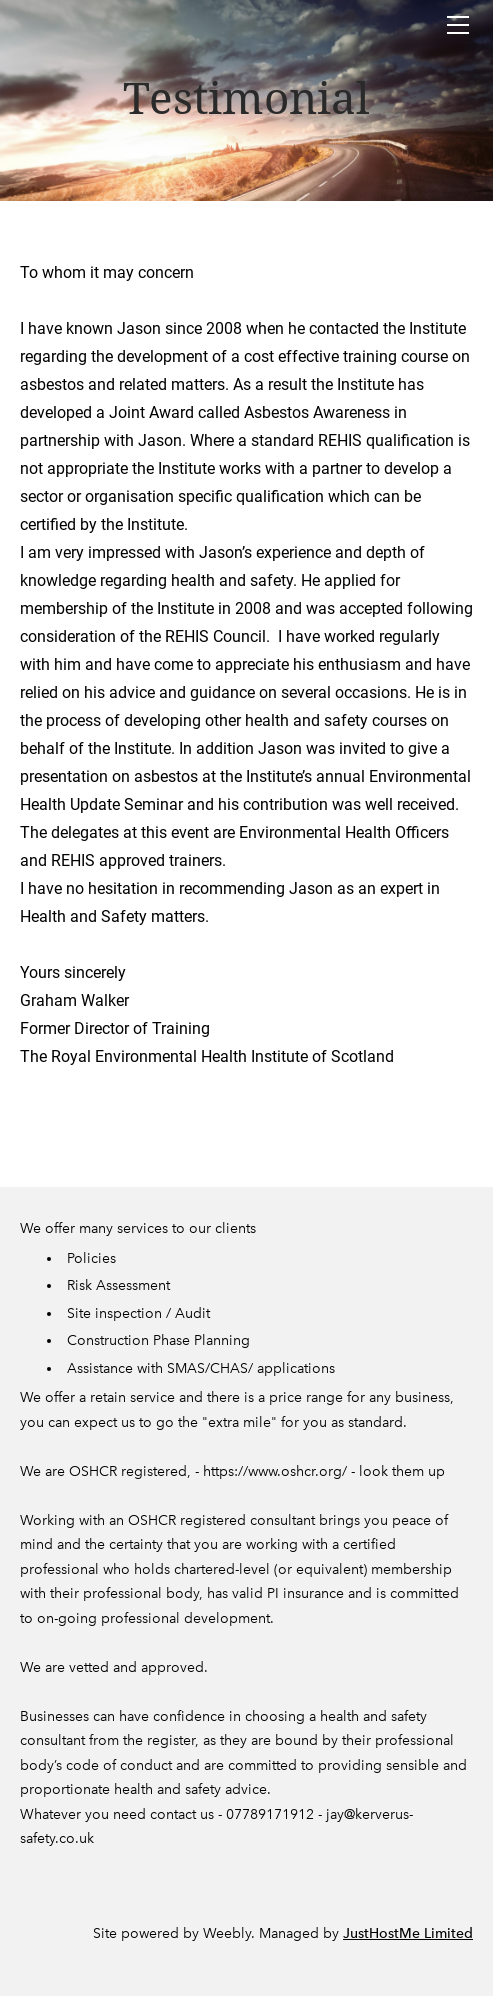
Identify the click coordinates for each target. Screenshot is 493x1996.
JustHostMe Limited (408, 1933)
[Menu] (458, 25)
